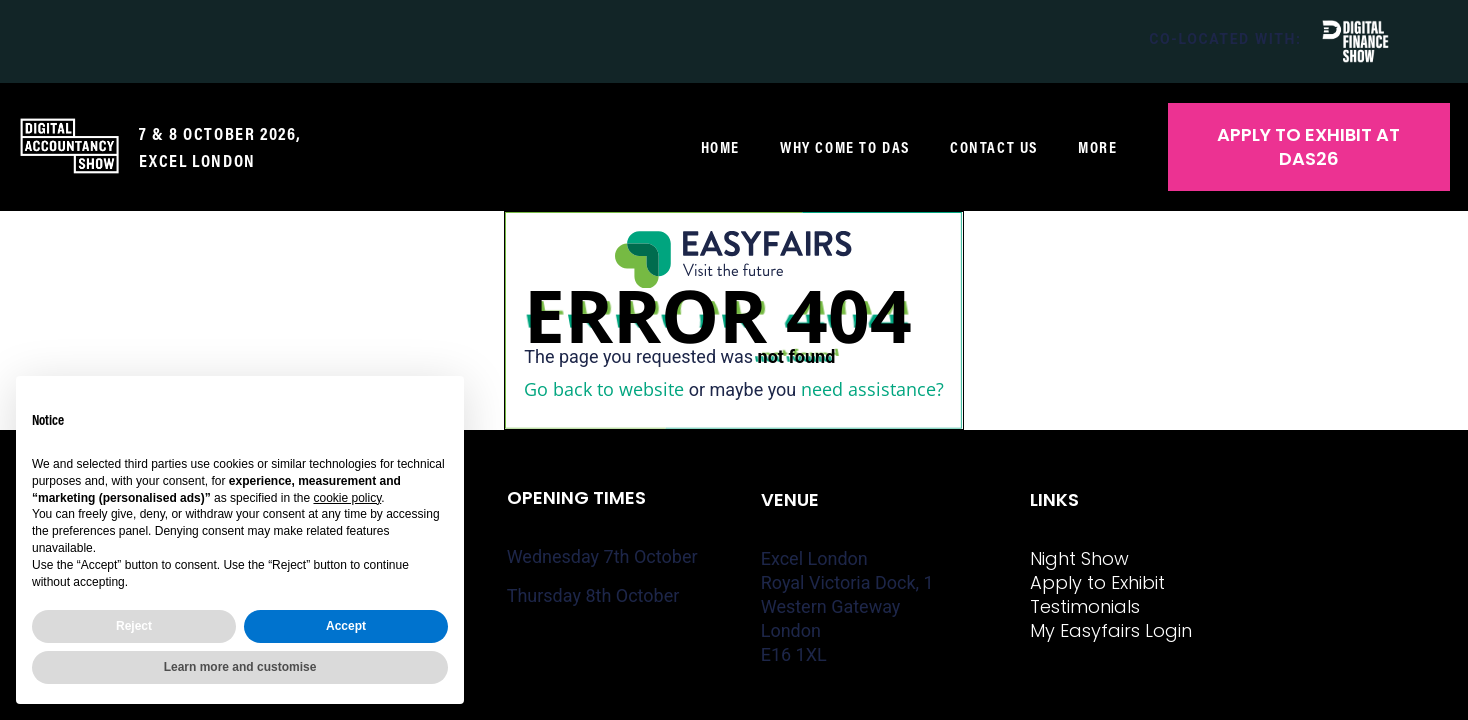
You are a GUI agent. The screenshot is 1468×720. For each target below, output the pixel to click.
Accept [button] (346, 626)
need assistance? (872, 389)
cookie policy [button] (347, 498)
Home (720, 147)
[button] (1309, 147)
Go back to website (604, 389)
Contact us (994, 147)
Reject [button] (134, 626)
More (1102, 147)
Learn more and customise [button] (240, 667)
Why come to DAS (845, 147)
